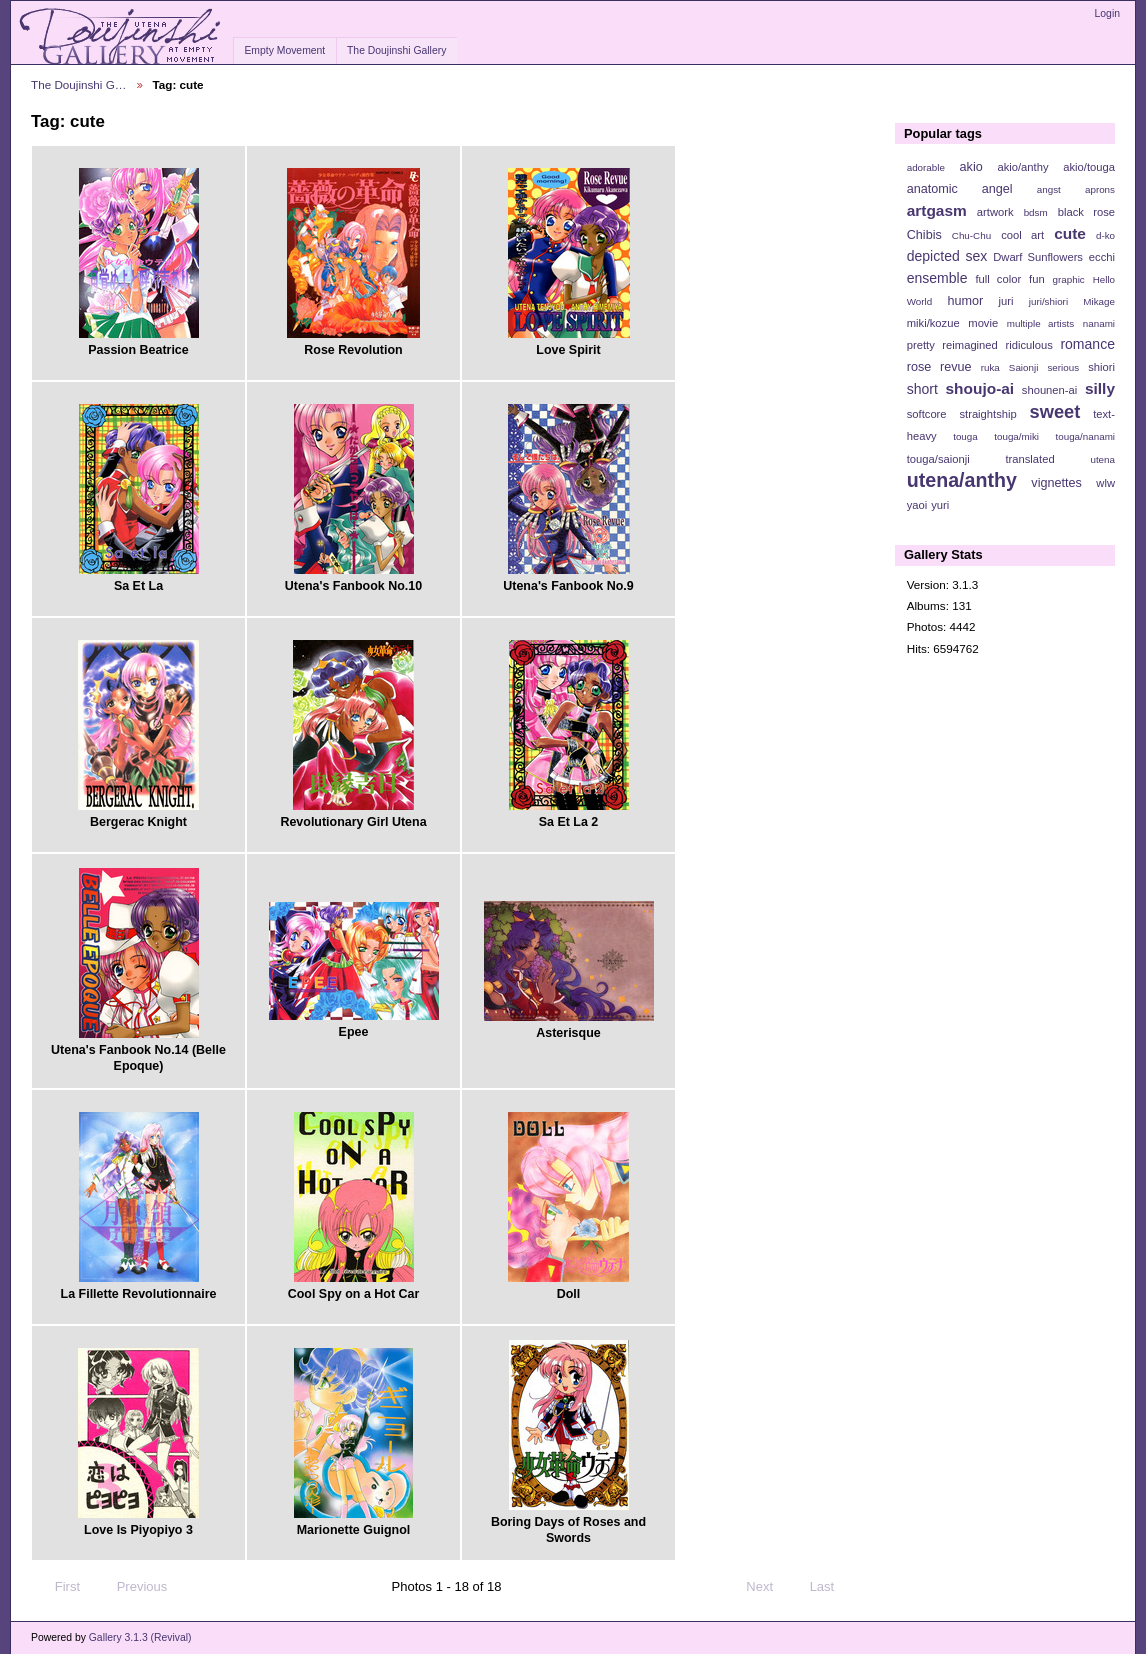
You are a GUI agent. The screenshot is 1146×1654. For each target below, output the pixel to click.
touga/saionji (938, 459)
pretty (921, 345)
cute (1070, 233)
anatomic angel (960, 189)
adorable (926, 167)
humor (965, 301)
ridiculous (1028, 345)
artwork (995, 212)
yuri (940, 505)
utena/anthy (962, 480)
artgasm (937, 210)
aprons (1100, 189)
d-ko (1105, 235)
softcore (927, 414)
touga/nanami (1085, 436)
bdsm (1036, 212)
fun (1037, 279)
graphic (1069, 279)
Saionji (1023, 367)
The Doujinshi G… (79, 84)
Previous (132, 1587)
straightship (987, 414)
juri (1006, 301)
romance (1087, 344)
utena (1102, 459)
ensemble (937, 278)
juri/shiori (1048, 301)
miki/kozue (933, 323)
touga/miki (1016, 436)
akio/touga (1089, 167)
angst (1049, 189)
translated (1029, 459)
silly (1100, 388)
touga (965, 436)
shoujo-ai (980, 388)
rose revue (939, 367)
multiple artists (1040, 323)
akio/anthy (1022, 167)
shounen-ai (1050, 390)
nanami (1099, 323)
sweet (1055, 411)
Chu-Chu (971, 235)
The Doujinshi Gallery (396, 50)
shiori (1101, 367)
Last (831, 1587)
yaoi (917, 505)
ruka (990, 367)
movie (983, 323)
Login (1107, 13)
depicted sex (947, 256)
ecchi (1102, 257)
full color (998, 279)
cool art (1022, 235)
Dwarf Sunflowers (1038, 257)
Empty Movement (284, 50)
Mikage (1099, 301)
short (922, 389)
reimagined (970, 345)
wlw (1105, 483)
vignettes (1056, 483)
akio (971, 167)
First (58, 1587)
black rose (1086, 212)
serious (1063, 367)
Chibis (924, 235)
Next (768, 1587)
